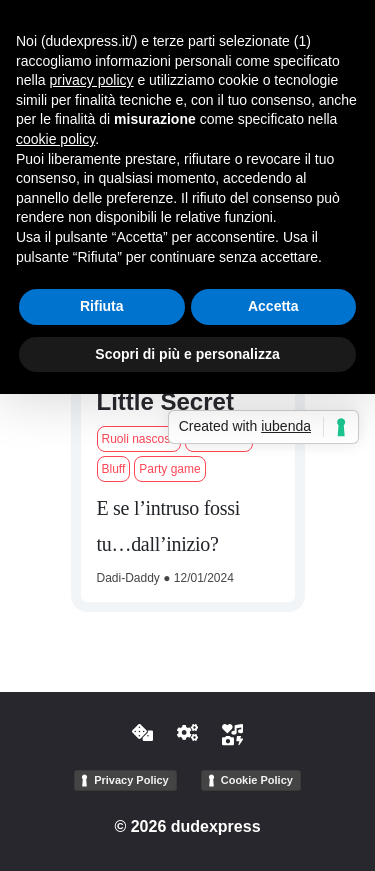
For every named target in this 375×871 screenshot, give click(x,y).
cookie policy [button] (55, 139)
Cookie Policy (257, 780)
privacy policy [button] (91, 80)
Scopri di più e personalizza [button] (187, 354)
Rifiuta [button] (102, 306)
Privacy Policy (131, 780)
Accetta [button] (273, 306)
